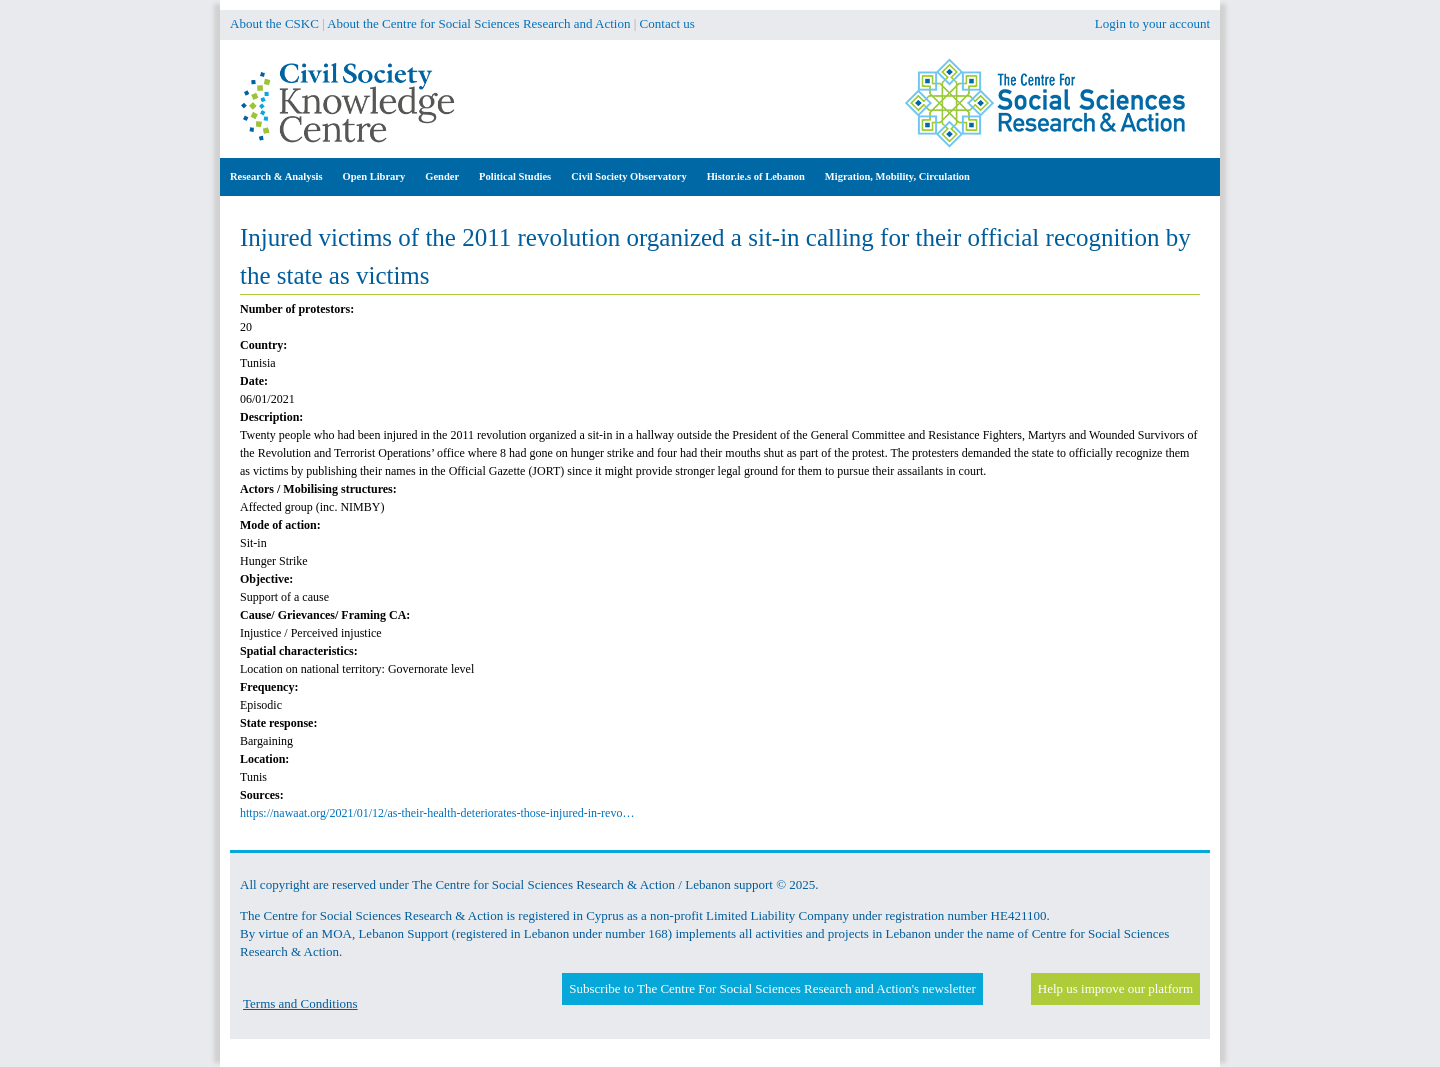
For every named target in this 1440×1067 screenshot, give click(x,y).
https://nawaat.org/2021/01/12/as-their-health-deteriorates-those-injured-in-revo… (437, 813)
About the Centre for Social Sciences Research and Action (478, 23)
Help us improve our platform (1115, 988)
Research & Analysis (276, 176)
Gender (442, 176)
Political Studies (515, 176)
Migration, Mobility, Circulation (897, 176)
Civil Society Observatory (628, 176)
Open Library (374, 176)
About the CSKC (274, 23)
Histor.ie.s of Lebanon (756, 176)
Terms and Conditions (300, 1003)
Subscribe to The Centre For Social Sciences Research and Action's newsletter (772, 988)
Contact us (667, 23)
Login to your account (1152, 23)
